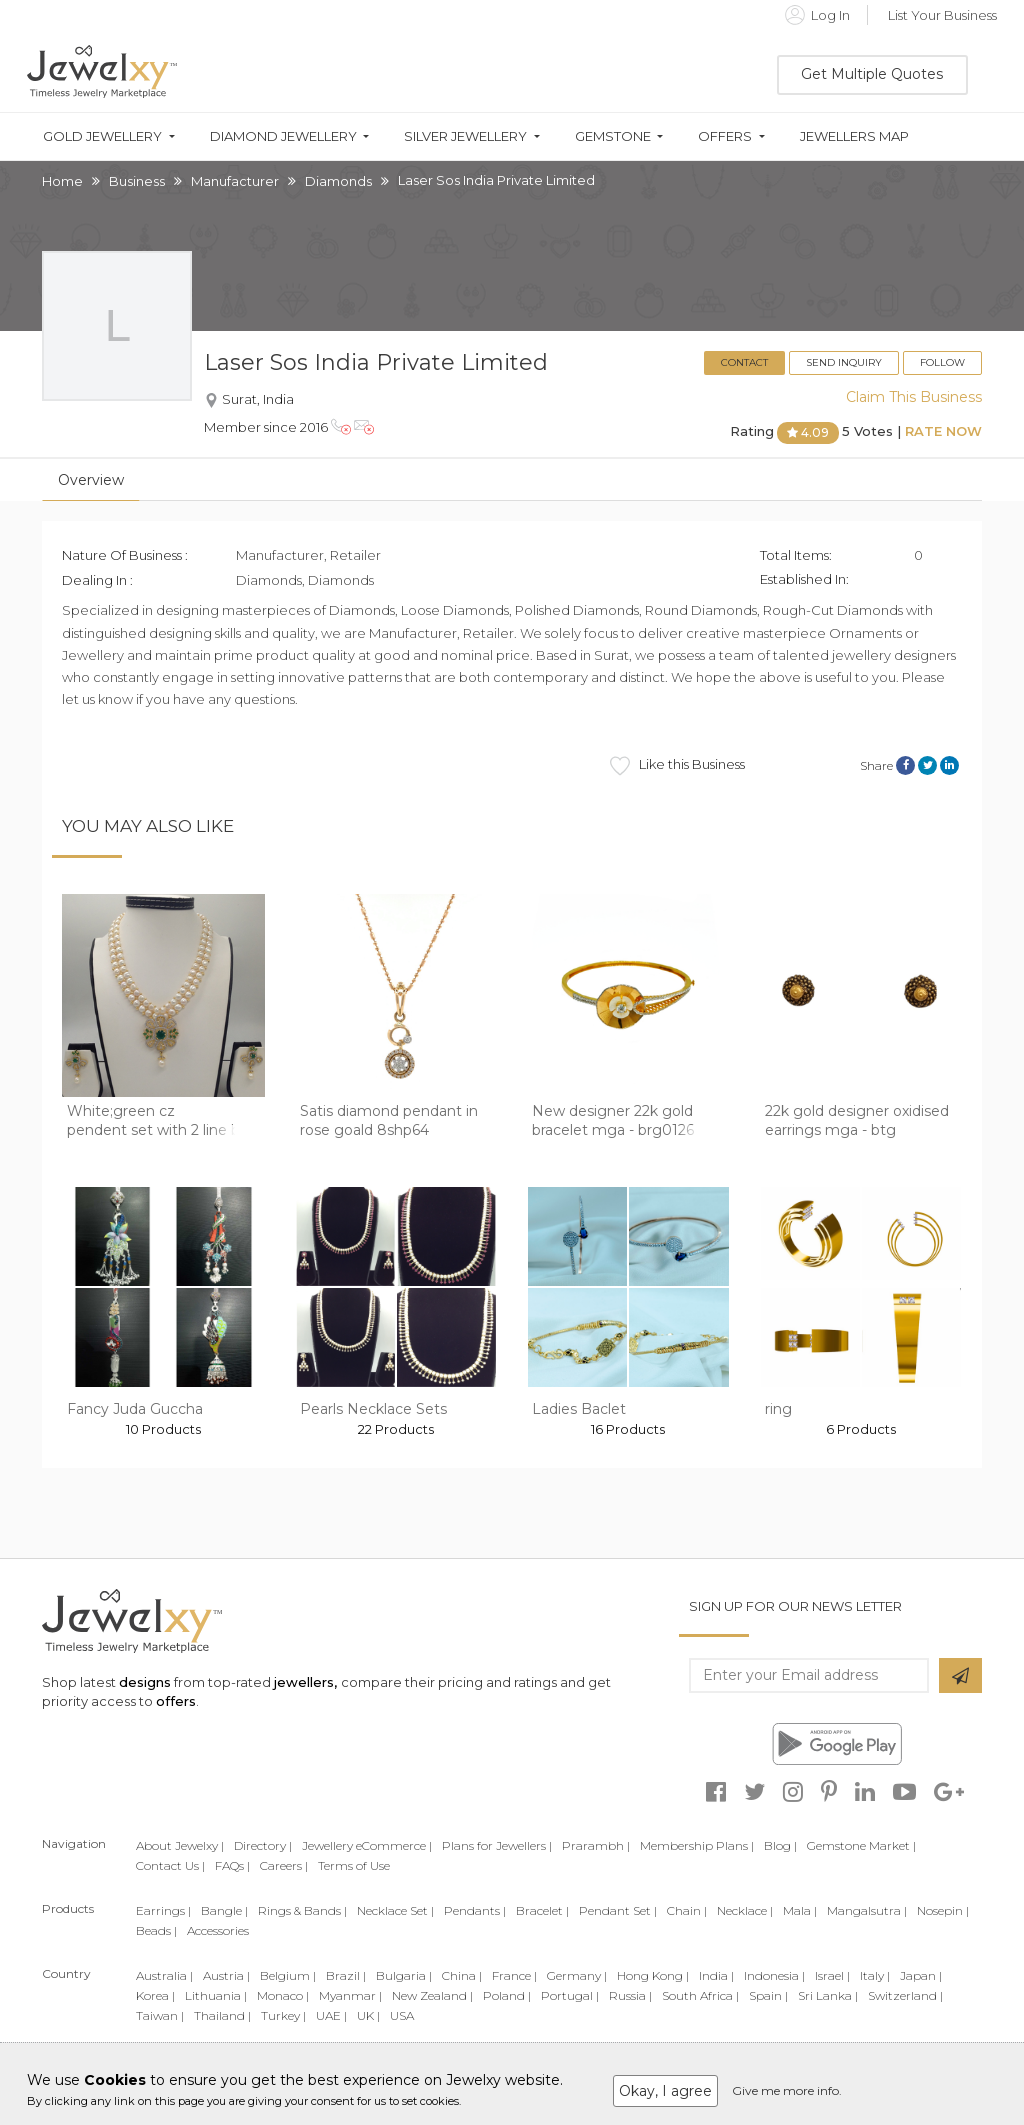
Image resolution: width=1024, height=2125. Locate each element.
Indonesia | (774, 1975)
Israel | (832, 1975)
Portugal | (570, 1995)
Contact (744, 362)
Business (137, 181)
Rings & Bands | (302, 1910)
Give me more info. (787, 2090)
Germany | (577, 1975)
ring (778, 1409)
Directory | (263, 1845)
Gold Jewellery (102, 136)
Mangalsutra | (867, 1910)
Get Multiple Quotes (872, 74)
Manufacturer (235, 181)
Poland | (507, 1995)
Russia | (630, 1995)
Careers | (284, 1865)
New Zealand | (432, 1995)
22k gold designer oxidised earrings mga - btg (857, 1121)
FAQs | (232, 1865)
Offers (725, 136)
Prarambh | (596, 1845)
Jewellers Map (854, 136)
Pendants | (475, 1910)
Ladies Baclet (579, 1409)
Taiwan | (160, 2015)
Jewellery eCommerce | (367, 1845)
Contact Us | (170, 1865)
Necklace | (745, 1910)
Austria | (226, 1975)
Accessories (218, 1930)
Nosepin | (943, 1910)
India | (716, 1975)
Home (62, 181)
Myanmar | (350, 1995)
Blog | (780, 1845)
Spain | (768, 1995)
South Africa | (700, 1995)
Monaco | (283, 1995)
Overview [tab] (91, 480)
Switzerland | (905, 1995)
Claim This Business (914, 397)
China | (462, 1975)
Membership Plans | (697, 1845)
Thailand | (222, 2015)
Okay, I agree (665, 2091)
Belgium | (288, 1975)
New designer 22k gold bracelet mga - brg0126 (613, 1121)
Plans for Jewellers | (497, 1845)
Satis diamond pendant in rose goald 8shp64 (389, 1121)
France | (514, 1975)
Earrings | (163, 1910)
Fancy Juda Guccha (135, 1409)
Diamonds (338, 181)
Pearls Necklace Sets (373, 1409)
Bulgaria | (404, 1975)
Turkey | (283, 2015)
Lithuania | (216, 1995)
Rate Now (943, 432)
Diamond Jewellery (283, 136)
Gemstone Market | (861, 1845)
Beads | (156, 1930)
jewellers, (305, 1682)
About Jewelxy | (180, 1845)
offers (176, 1701)
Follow (942, 362)
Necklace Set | (395, 1910)
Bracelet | (542, 1910)
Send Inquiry (844, 362)
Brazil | (346, 1975)
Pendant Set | (618, 1910)
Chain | (687, 1910)
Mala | (800, 1910)
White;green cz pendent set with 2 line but (161, 1121)
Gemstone (613, 136)
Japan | (921, 1975)
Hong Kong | (653, 1975)
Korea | (155, 1995)
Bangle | (224, 1910)
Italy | (875, 1975)
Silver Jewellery (465, 136)
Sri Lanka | (828, 1995)
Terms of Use (354, 1865)
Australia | (164, 1975)
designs (145, 1682)
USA (402, 2015)
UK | (368, 2015)
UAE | (331, 2015)
